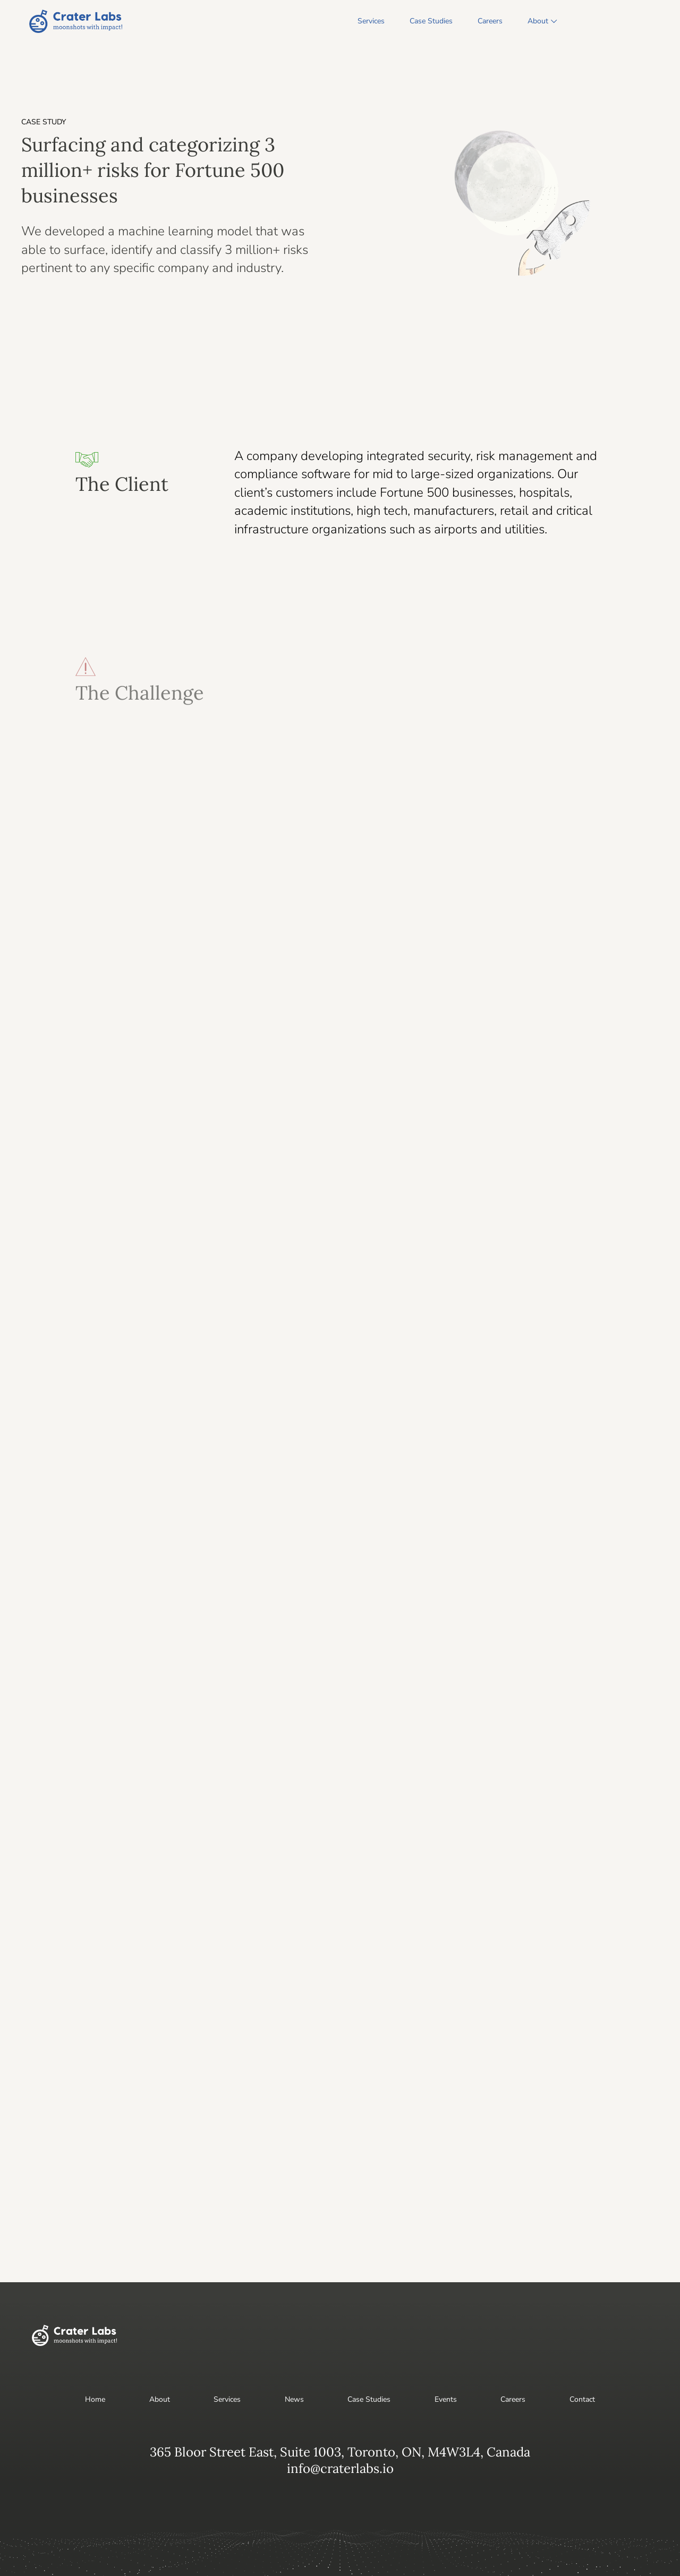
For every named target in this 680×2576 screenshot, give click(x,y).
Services (371, 21)
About (538, 21)
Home (95, 2399)
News (294, 2399)
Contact (582, 2399)
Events (446, 2399)
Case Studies (431, 21)
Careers (490, 21)
